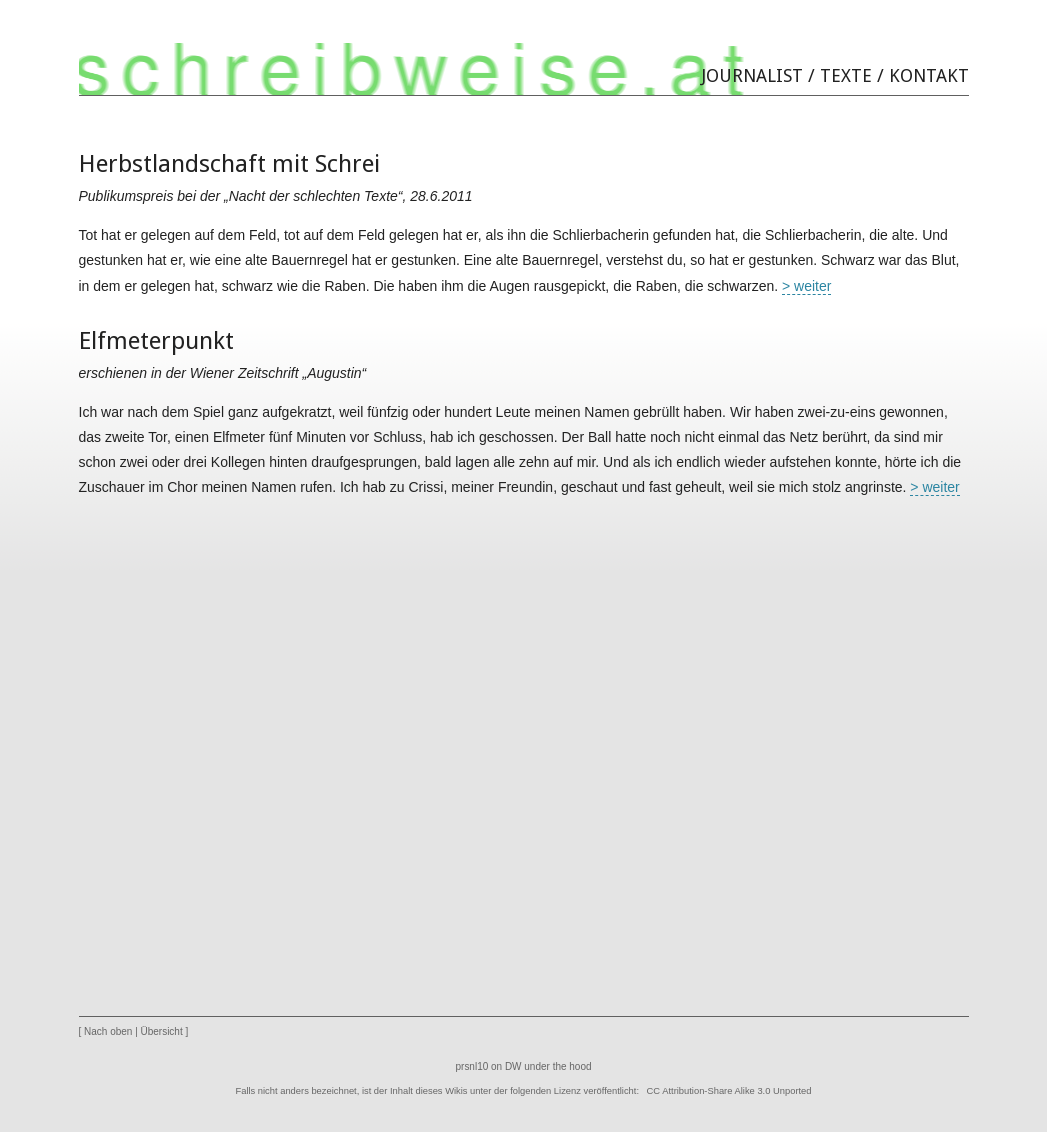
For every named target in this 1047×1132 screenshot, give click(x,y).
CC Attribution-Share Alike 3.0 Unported (729, 1091)
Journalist (752, 75)
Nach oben (108, 1031)
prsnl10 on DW (489, 1066)
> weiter (806, 286)
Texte (846, 75)
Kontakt (929, 75)
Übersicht (162, 1031)
